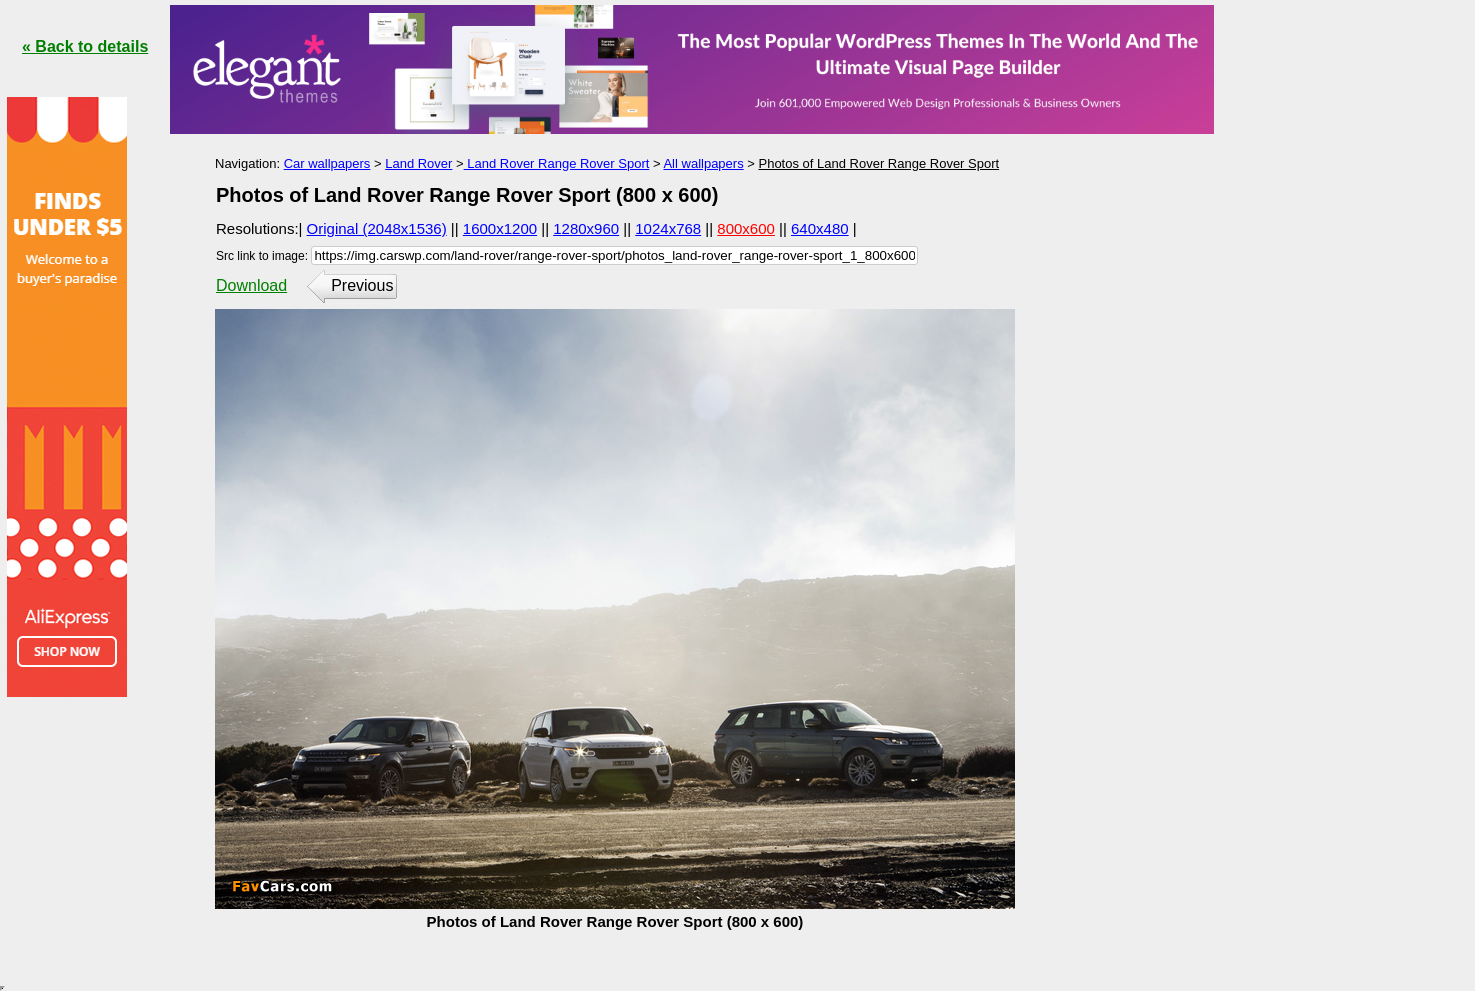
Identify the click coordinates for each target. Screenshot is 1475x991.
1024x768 (668, 228)
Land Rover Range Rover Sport (557, 163)
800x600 (746, 228)
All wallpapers (703, 163)
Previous (362, 285)
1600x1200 (500, 228)
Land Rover (418, 163)
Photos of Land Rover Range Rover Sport (878, 163)
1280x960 (586, 228)
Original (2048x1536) (377, 228)
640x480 (820, 228)
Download (251, 285)
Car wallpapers (327, 163)
